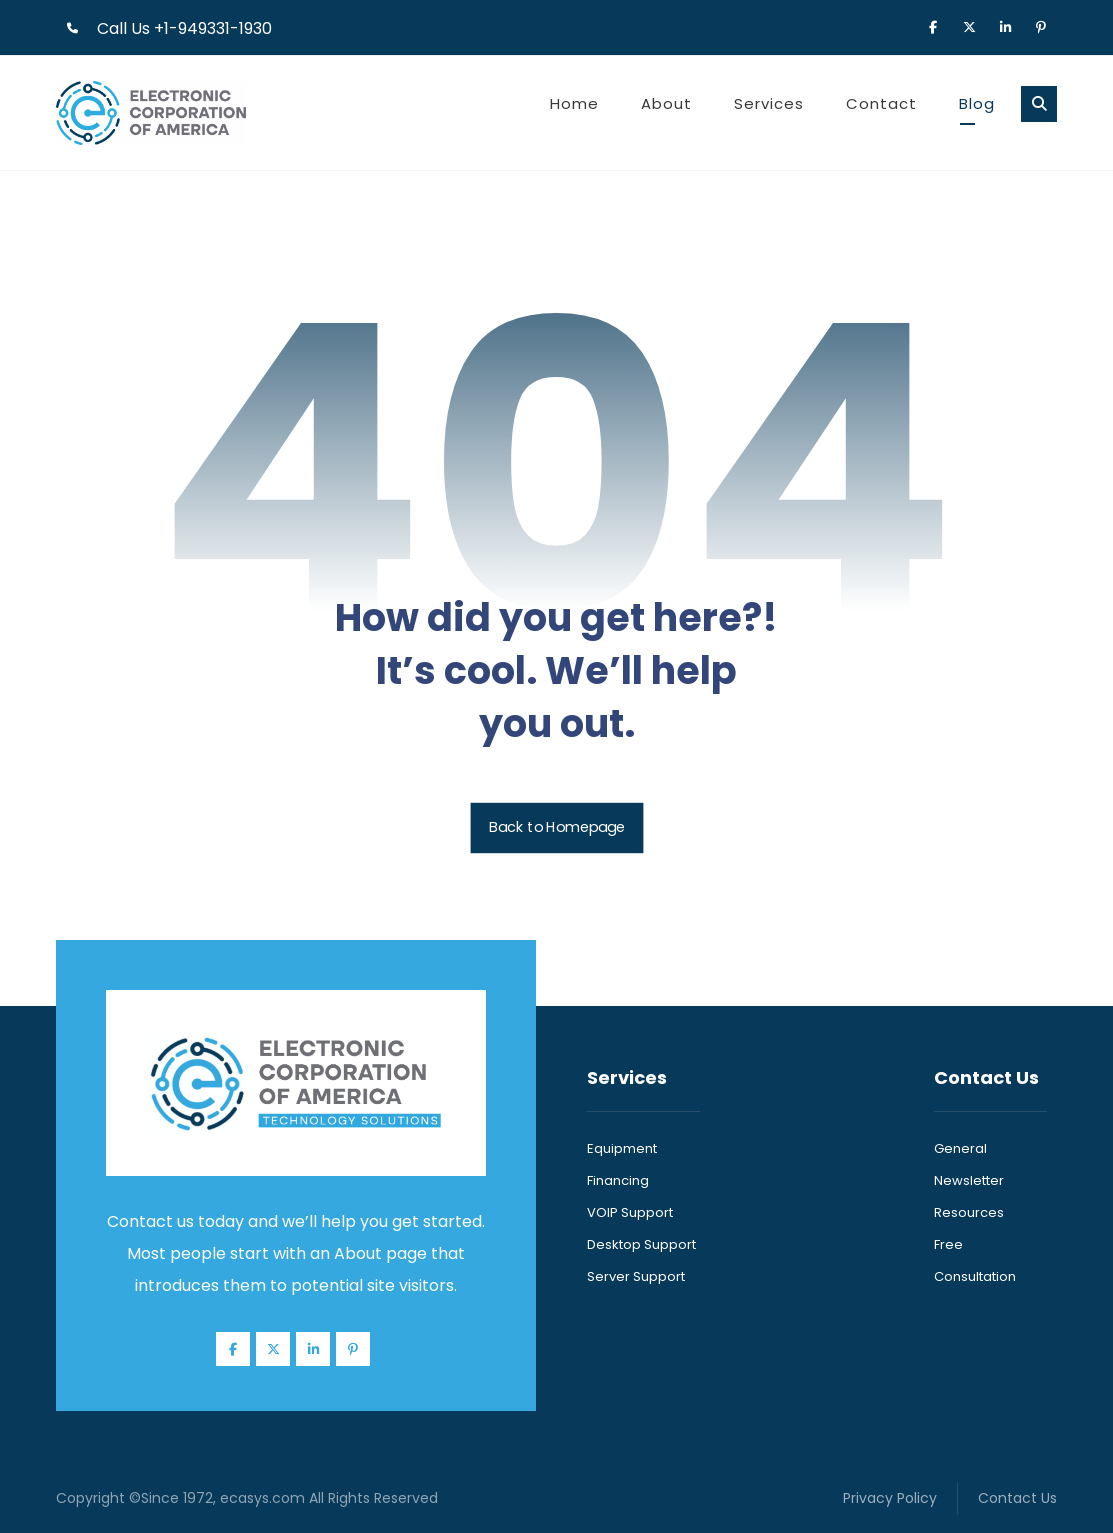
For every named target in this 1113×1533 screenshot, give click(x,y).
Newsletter (969, 1180)
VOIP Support (630, 1212)
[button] (933, 26)
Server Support (636, 1276)
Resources (969, 1212)
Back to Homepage (556, 828)
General (960, 1148)
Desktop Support (641, 1244)
